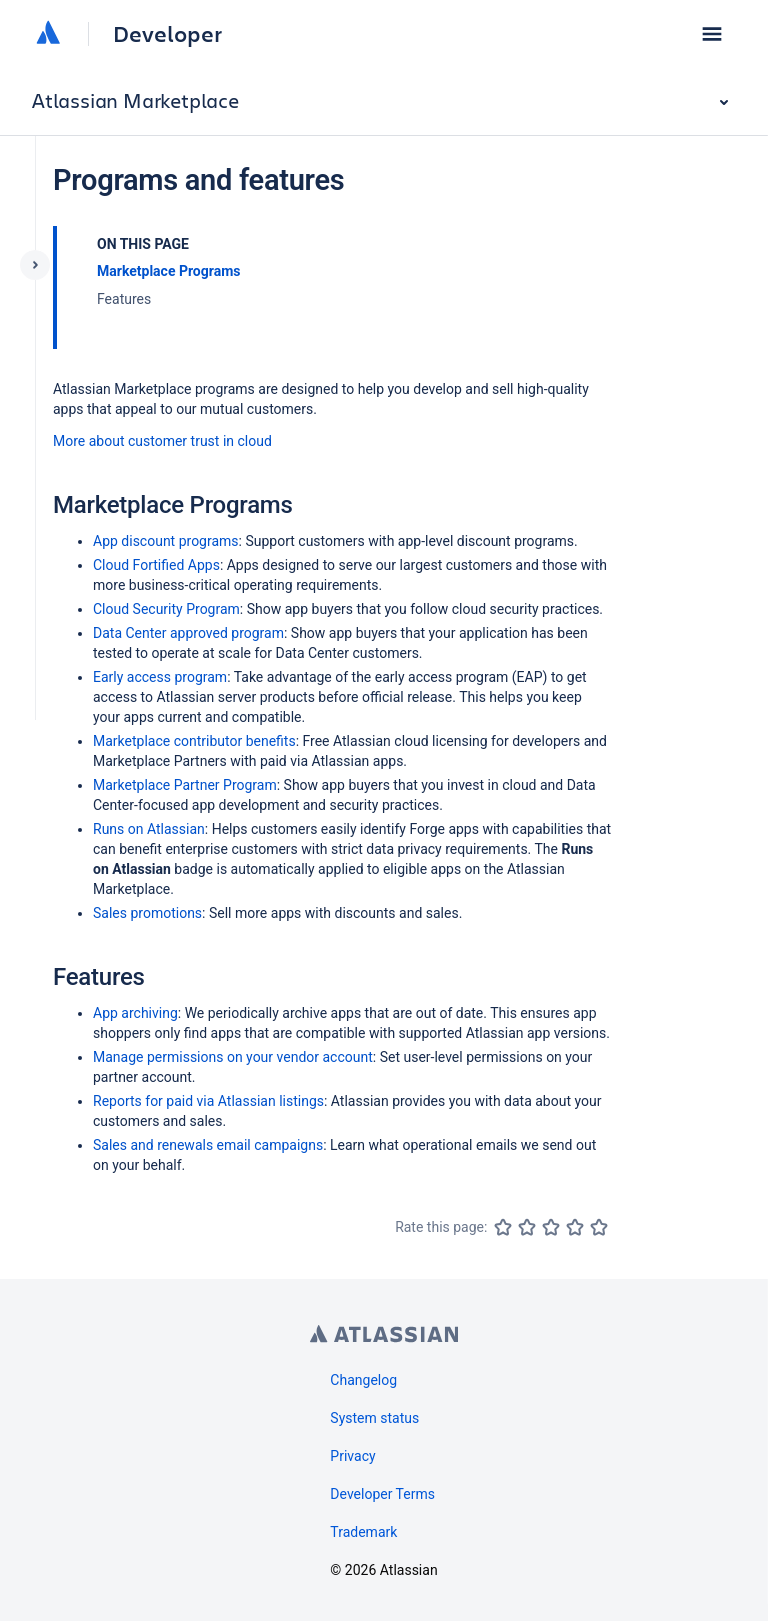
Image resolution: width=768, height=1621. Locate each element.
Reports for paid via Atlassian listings (208, 1101)
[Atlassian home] (48, 34)
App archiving (135, 1013)
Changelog (363, 1380)
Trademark (363, 1532)
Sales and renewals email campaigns (208, 1145)
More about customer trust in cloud (162, 441)
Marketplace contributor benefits (194, 741)
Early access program (160, 677)
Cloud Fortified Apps (156, 565)
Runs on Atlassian (149, 829)
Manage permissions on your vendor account (233, 1057)
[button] (712, 34)
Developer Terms (382, 1494)
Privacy (352, 1456)
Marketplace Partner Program (185, 785)
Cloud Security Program (166, 609)
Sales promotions (147, 913)
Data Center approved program (188, 633)
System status (374, 1418)
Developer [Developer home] (167, 34)
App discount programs (166, 541)
